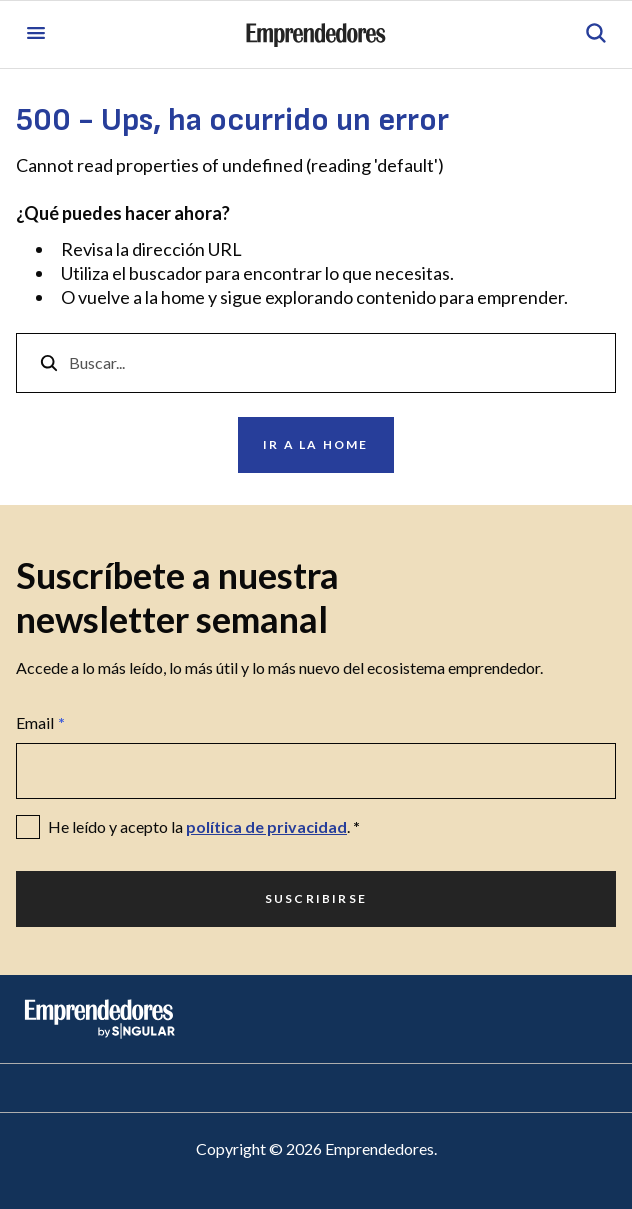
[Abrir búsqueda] (596, 34)
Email (40, 723)
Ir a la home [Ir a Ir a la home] (315, 444)
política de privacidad (266, 826)
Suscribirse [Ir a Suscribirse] (316, 898)
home (183, 297)
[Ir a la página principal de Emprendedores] (316, 35)
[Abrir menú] (36, 34)
